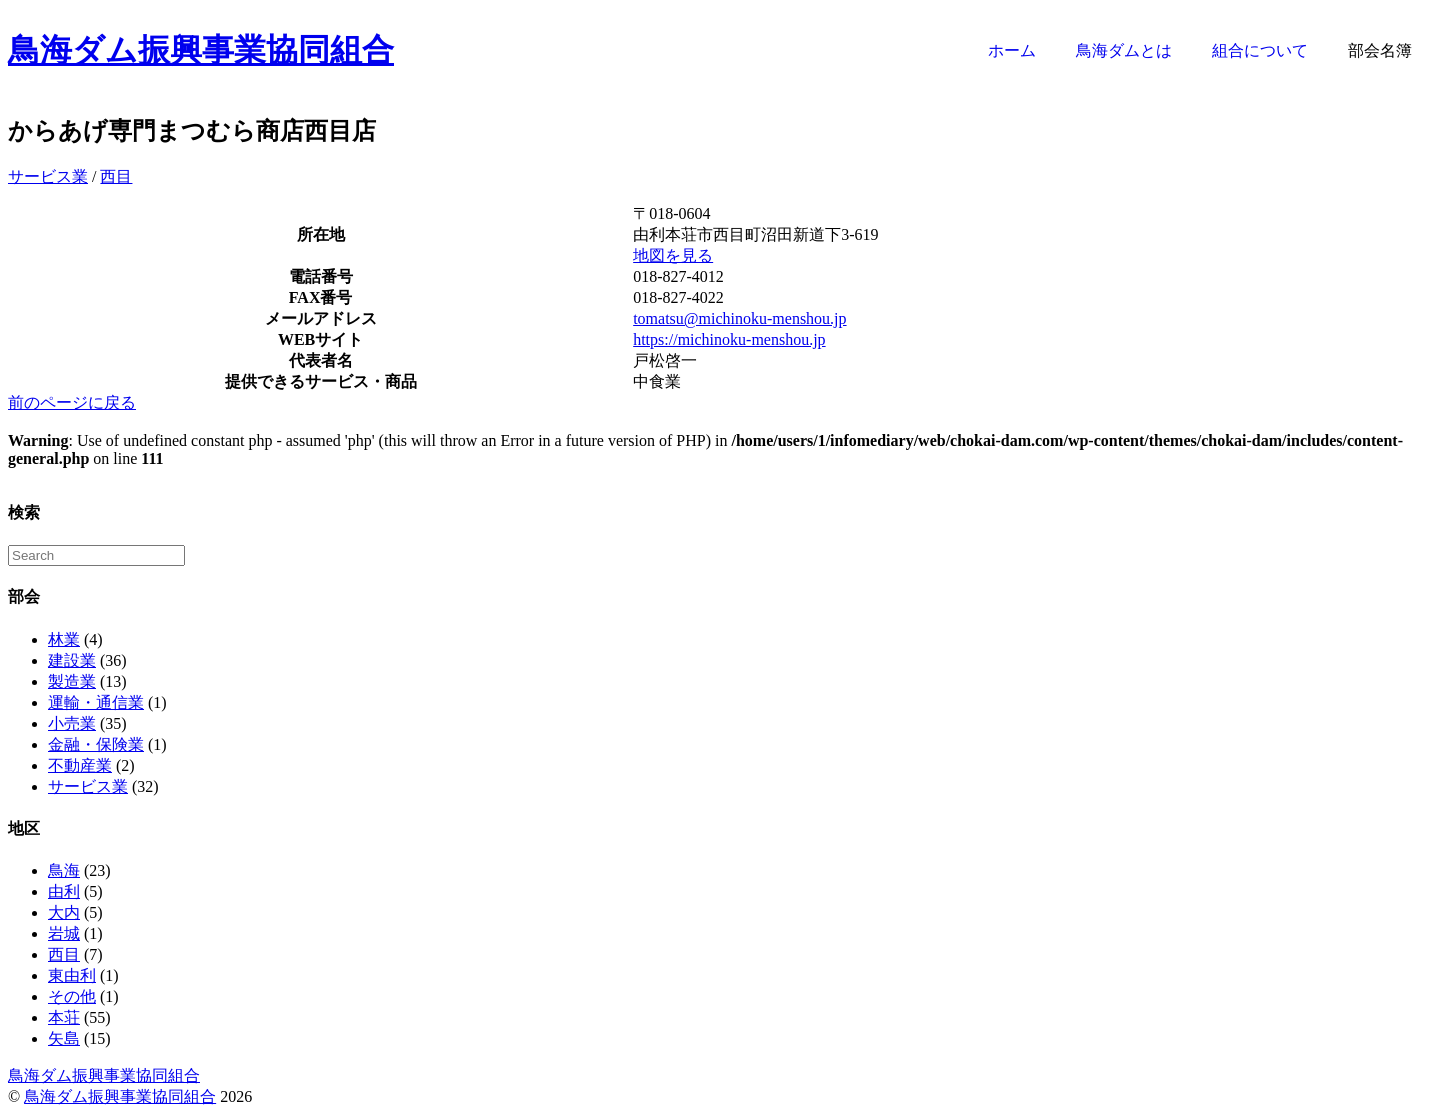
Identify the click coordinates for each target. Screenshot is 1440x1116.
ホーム (1012, 50)
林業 (64, 639)
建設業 (72, 660)
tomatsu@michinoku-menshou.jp (739, 318)
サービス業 (48, 176)
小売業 (72, 723)
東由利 (72, 975)
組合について (1260, 50)
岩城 (64, 933)
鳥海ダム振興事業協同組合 (201, 50)
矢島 (64, 1038)
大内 (64, 912)
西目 (116, 176)
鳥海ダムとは (1124, 50)
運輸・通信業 (96, 702)
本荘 (64, 1017)
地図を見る (673, 255)
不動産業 (80, 765)
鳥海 (64, 870)
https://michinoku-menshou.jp (729, 339)
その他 (72, 996)
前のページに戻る (72, 402)
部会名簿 (1380, 50)
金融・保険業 (96, 744)
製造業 (72, 681)
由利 (64, 891)
